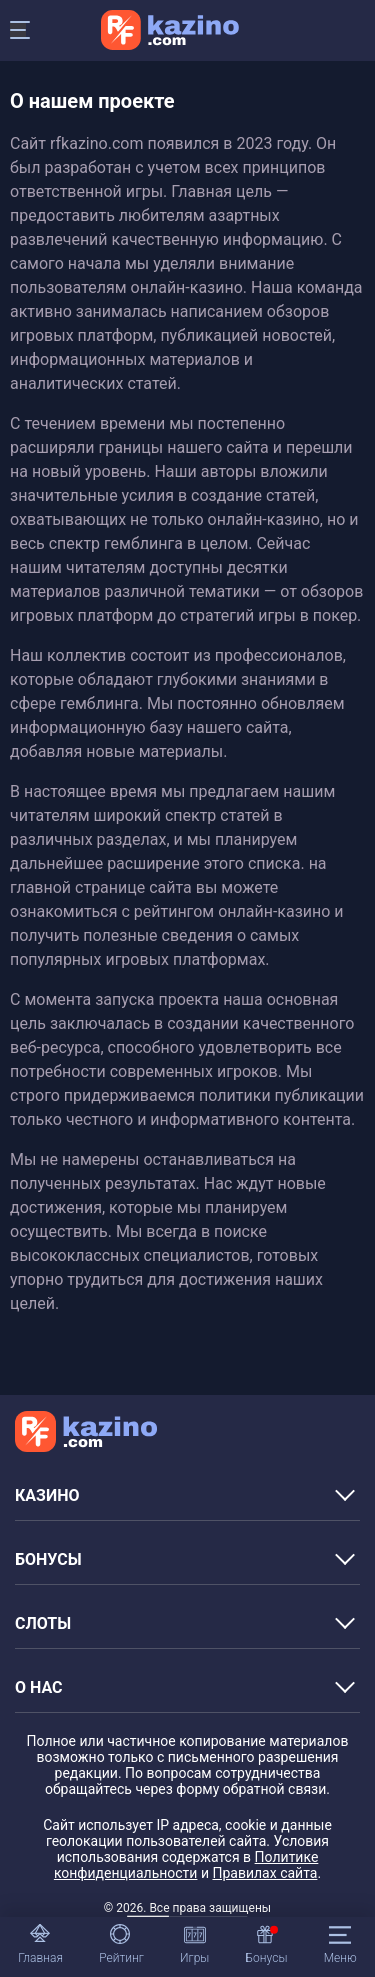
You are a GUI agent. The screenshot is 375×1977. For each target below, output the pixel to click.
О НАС (39, 1687)
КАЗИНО (47, 1495)
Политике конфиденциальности (186, 1865)
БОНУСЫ (48, 1559)
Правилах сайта (264, 1873)
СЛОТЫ (43, 1623)
